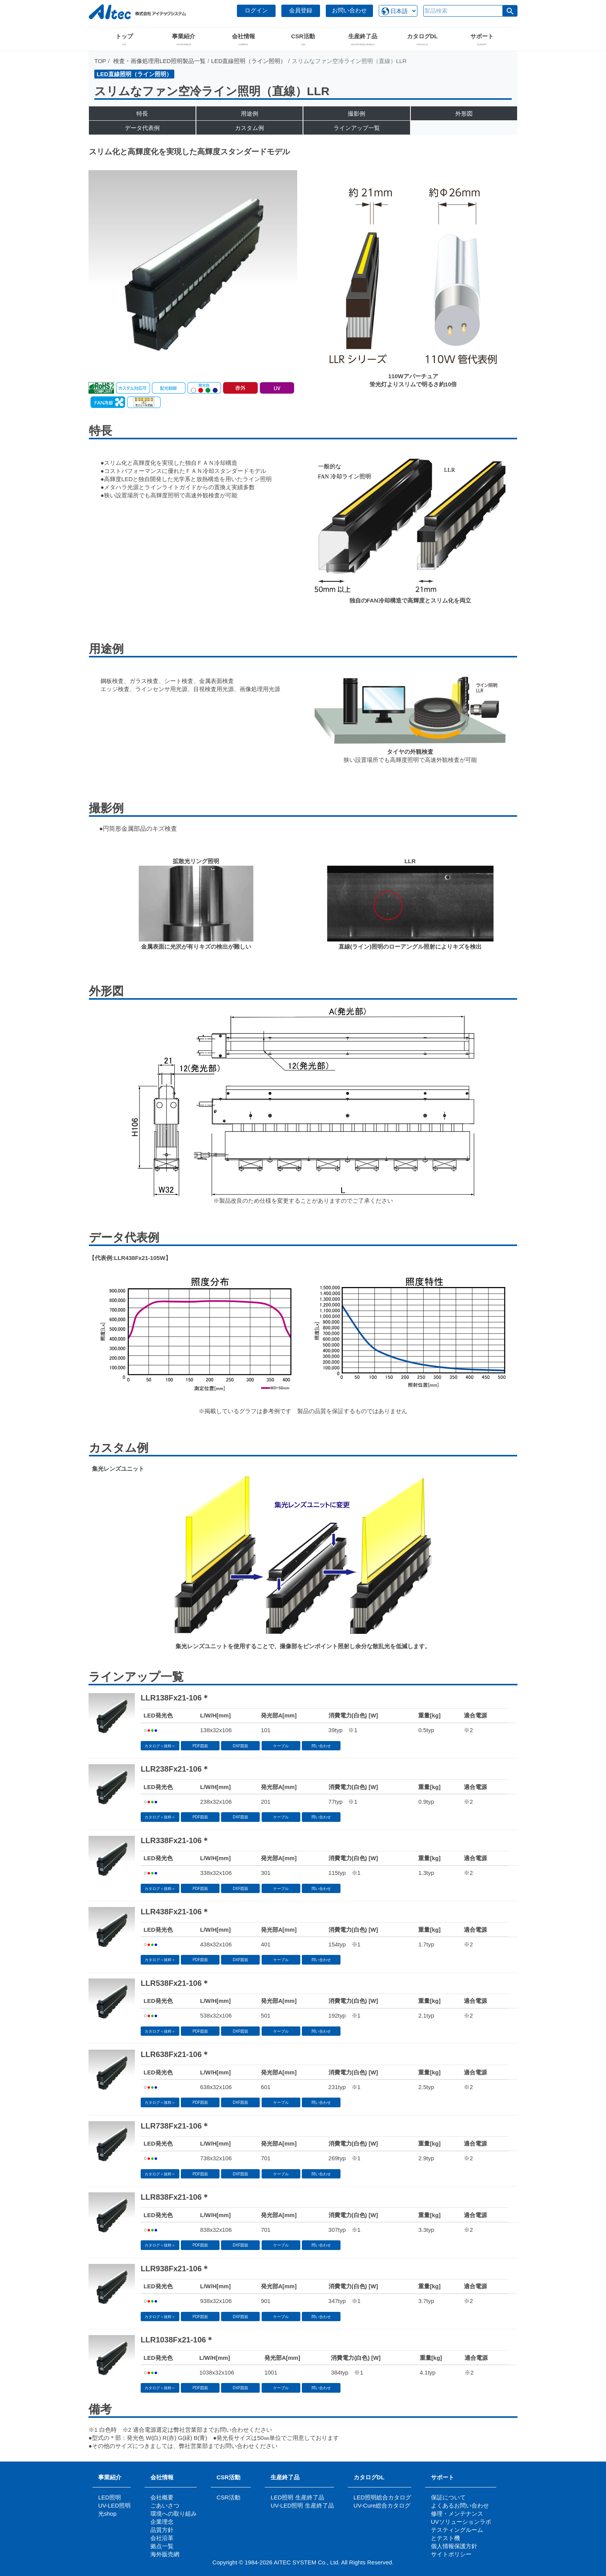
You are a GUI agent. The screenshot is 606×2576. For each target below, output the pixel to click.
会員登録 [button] (300, 10)
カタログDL (369, 2477)
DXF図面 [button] (240, 1746)
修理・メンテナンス (457, 2513)
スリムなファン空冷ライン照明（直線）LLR (211, 91)
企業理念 (162, 2521)
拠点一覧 (162, 2546)
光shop (107, 2513)
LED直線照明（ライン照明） (248, 61)
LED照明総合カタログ (382, 2497)
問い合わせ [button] (321, 1746)
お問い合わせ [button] (349, 10)
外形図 (464, 113)
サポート (445, 2477)
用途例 (249, 113)
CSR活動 (228, 2477)
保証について (448, 2497)
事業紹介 (109, 2477)
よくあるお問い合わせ (460, 2505)
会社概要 (162, 2497)
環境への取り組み (173, 2513)
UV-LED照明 (114, 2505)
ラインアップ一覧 (357, 128)
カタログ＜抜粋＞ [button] (160, 1746)
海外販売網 (164, 2554)
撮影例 (356, 113)
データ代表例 (142, 128)
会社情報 (162, 2477)
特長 (142, 113)
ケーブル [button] (281, 1746)
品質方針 (162, 2529)
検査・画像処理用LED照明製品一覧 (159, 61)
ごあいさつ (164, 2505)
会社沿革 (162, 2538)
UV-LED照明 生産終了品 (302, 2505)
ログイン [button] (256, 10)
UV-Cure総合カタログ (382, 2505)
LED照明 (109, 2497)
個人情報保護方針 (454, 2546)
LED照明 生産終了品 (297, 2497)
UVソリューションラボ (461, 2521)
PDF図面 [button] (200, 1746)
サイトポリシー (451, 2554)
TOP (100, 61)
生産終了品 (285, 2477)
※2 (468, 1730)
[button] (510, 11)
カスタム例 (249, 128)
